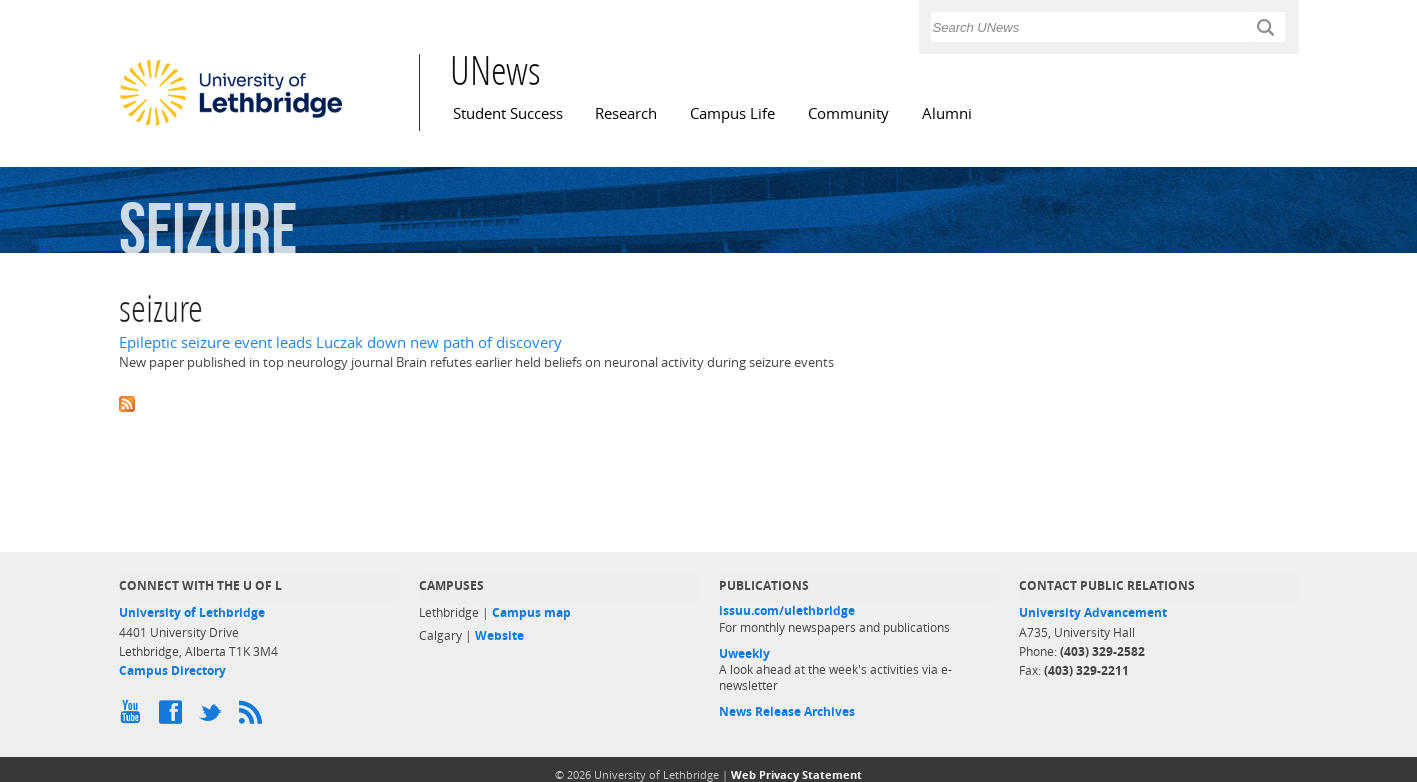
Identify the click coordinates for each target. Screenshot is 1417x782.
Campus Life (732, 113)
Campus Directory (172, 670)
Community (848, 113)
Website (499, 635)
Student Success (508, 113)
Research (626, 113)
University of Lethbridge (192, 612)
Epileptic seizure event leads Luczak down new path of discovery (340, 342)
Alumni (947, 113)
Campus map (531, 612)
